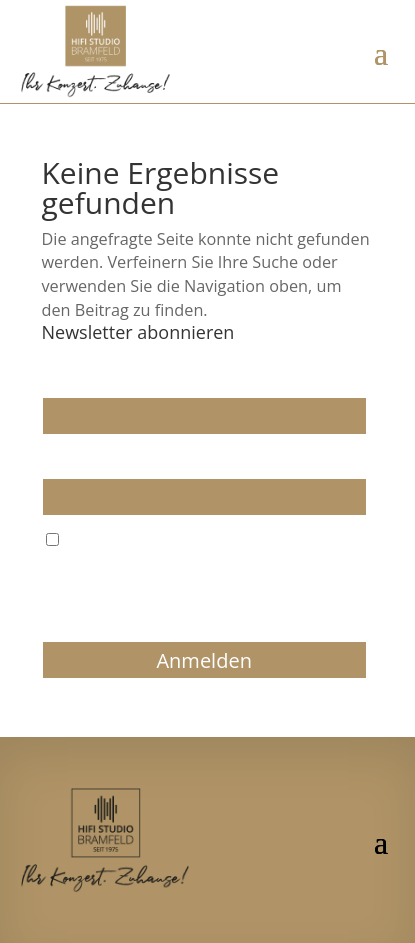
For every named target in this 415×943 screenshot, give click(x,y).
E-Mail (62, 459)
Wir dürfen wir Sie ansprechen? (143, 379)
